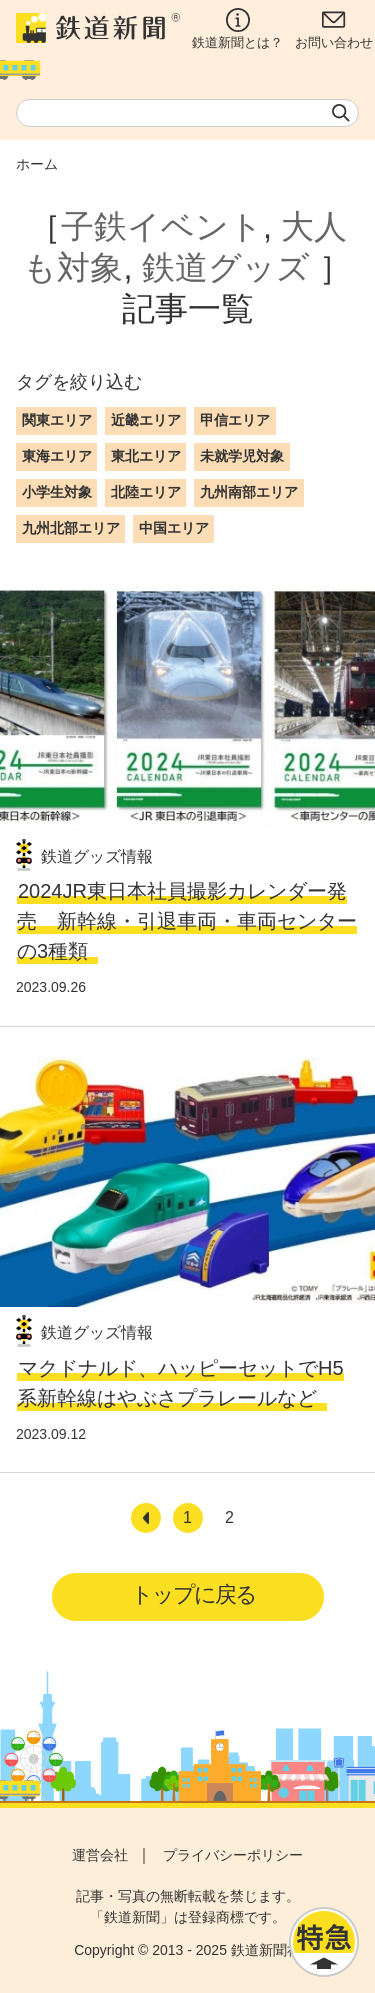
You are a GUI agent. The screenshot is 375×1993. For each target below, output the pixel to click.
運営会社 (100, 1855)
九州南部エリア (249, 492)
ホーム (37, 164)
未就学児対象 (242, 456)
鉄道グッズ (226, 267)
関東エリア (57, 420)
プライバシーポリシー (233, 1855)
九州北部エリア (71, 528)
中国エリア (174, 528)
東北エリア (146, 456)
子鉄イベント (162, 226)
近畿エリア (146, 420)
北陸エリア (146, 492)
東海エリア (57, 456)
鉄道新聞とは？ (237, 29)
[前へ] (146, 1518)
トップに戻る (193, 1594)
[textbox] (187, 113)
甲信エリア (235, 420)
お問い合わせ (334, 29)
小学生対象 (57, 492)
